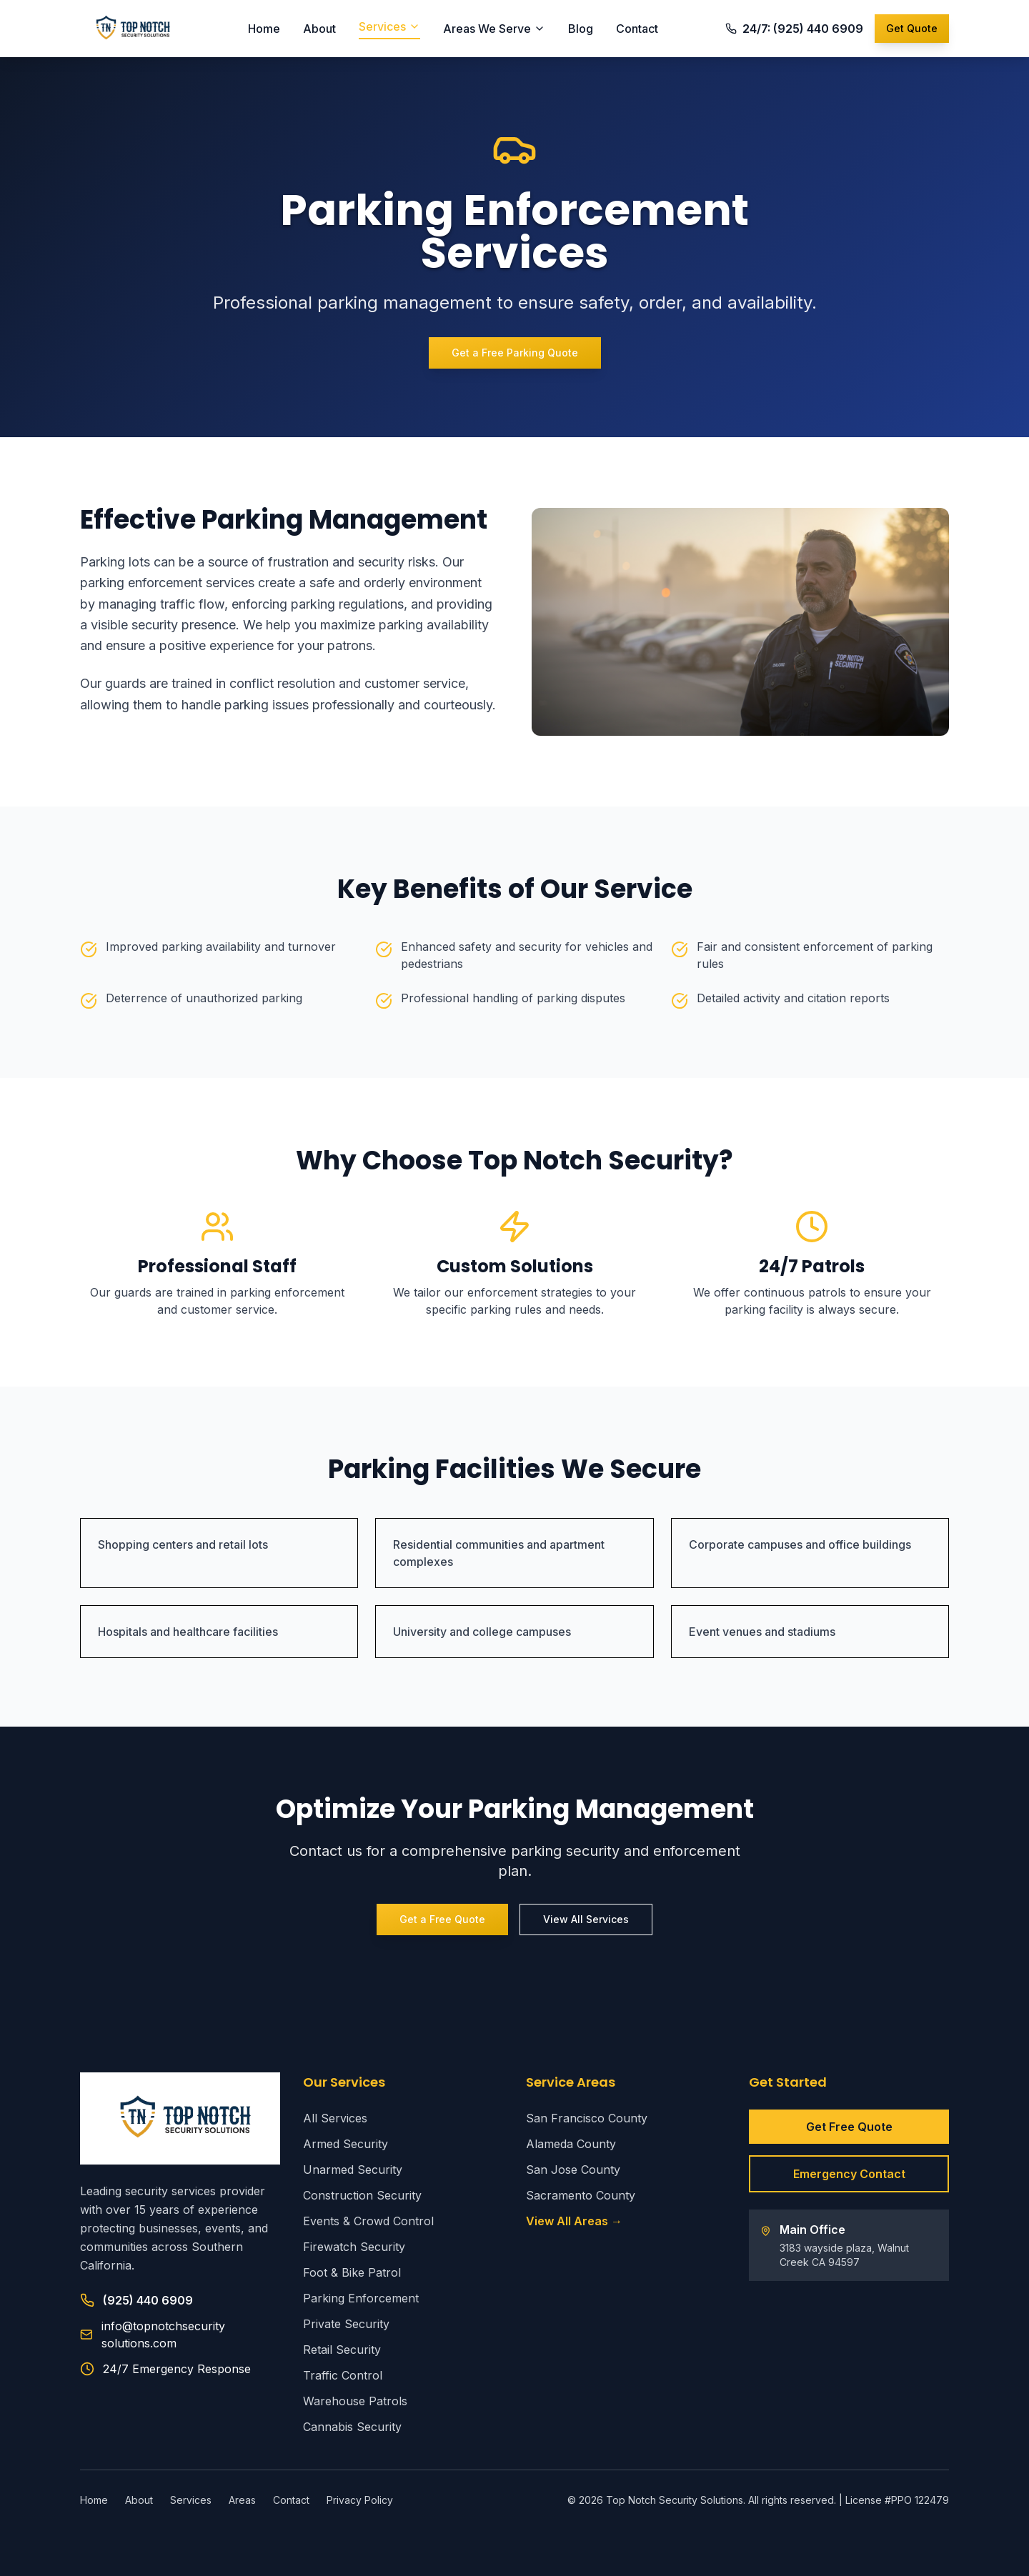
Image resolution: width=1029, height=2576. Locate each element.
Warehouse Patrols (355, 2401)
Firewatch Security (354, 2247)
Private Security (346, 2324)
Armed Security (345, 2144)
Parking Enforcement (361, 2298)
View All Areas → (574, 2221)
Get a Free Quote (442, 1919)
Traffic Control (342, 2375)
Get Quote (912, 28)
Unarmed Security (352, 2169)
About (319, 28)
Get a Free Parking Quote (515, 352)
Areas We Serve (494, 28)
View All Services (586, 1919)
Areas (242, 2500)
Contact (637, 28)
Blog (580, 28)
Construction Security (362, 2195)
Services (389, 26)
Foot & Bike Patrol (352, 2272)
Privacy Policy (360, 2500)
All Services (335, 2118)
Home (264, 28)
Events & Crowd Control (368, 2221)
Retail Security (342, 2349)
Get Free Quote (849, 2127)
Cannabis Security (352, 2427)
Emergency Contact (849, 2174)
